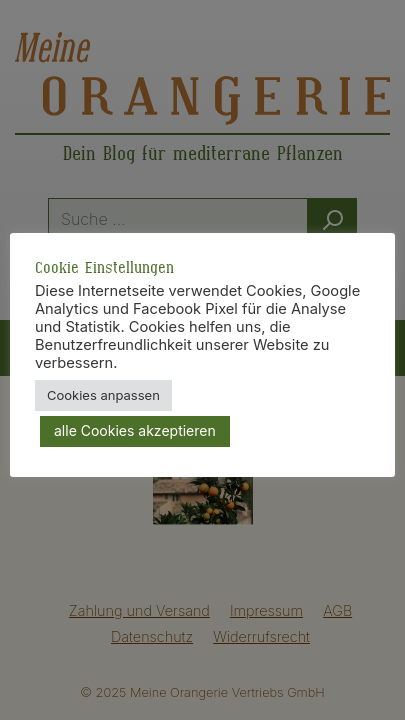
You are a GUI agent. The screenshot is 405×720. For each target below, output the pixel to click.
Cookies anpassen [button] (103, 395)
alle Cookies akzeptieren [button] (135, 430)
